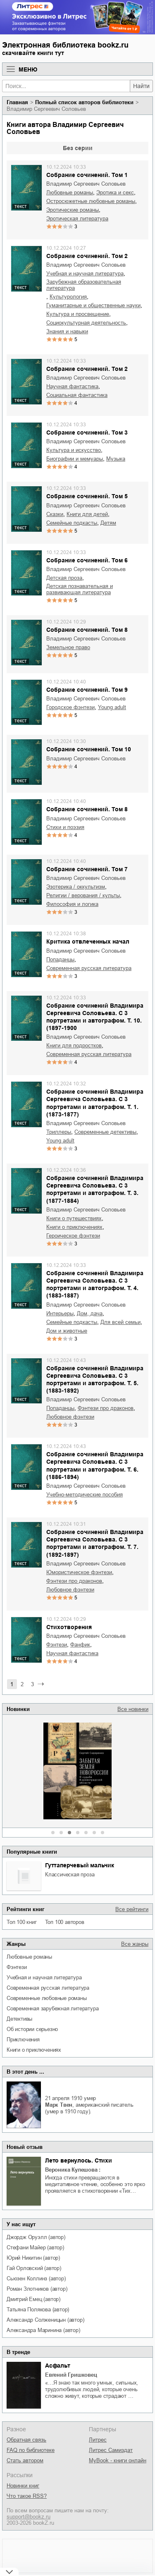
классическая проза (69, 1874)
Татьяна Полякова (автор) (38, 2309)
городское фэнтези (70, 707)
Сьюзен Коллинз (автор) (36, 2278)
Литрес (98, 2440)
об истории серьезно (32, 2029)
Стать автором (25, 2460)
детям (108, 523)
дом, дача (90, 1313)
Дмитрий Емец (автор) (33, 2299)
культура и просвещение (77, 314)
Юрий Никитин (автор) (33, 2258)
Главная (17, 102)
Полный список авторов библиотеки (84, 102)
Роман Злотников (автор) (37, 2289)
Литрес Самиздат (111, 2450)
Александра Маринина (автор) (43, 2330)
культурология (68, 297)
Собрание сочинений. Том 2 (87, 256)
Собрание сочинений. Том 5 (87, 496)
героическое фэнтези (73, 1236)
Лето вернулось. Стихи (78, 2160)
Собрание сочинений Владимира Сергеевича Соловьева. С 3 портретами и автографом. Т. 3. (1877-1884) (94, 1189)
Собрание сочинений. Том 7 (87, 869)
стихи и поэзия (65, 827)
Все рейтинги (131, 1909)
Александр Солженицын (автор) (45, 2320)
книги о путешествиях (74, 1218)
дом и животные (66, 1331)
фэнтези (17, 1967)
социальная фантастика (76, 395)
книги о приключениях (34, 2050)
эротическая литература (77, 218)
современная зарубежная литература (52, 2008)
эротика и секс (115, 192)
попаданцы (60, 959)
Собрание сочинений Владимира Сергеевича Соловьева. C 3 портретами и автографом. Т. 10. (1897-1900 (94, 1017)
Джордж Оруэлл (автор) (36, 2237)
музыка (115, 459)
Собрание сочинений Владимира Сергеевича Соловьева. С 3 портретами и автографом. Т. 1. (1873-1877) (94, 1103)
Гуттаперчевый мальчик (79, 1865)
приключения (23, 2039)
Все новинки (132, 1709)
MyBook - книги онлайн (117, 2460)
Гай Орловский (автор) (34, 2268)
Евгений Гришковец (71, 2375)
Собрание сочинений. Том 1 (87, 175)
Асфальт (57, 2365)
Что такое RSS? (27, 2496)
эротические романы (72, 210)
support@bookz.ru (28, 2517)
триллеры (58, 1132)
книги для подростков (74, 1045)
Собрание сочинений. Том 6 (87, 560)
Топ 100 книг (22, 1922)
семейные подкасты (71, 523)
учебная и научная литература (44, 1977)
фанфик (80, 1645)
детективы (19, 2019)
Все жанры (134, 1944)
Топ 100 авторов (64, 1922)
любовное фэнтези (70, 1417)
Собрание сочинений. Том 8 (87, 629)
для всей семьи (120, 1322)
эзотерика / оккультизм (75, 887)
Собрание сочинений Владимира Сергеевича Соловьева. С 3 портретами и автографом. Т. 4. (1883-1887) (94, 1284)
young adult (112, 707)
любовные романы (29, 1957)
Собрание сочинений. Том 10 (88, 749)
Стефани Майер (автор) (35, 2247)
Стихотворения (69, 1627)
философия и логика (72, 904)
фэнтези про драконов (106, 1408)
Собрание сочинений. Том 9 (87, 689)
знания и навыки (67, 331)
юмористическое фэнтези (79, 1572)
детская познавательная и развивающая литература (79, 589)
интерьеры (60, 1313)
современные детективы (105, 1132)
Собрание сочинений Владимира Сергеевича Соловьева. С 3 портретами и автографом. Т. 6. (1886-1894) (94, 1465)
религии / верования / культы (83, 895)
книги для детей (87, 514)
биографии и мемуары (74, 459)
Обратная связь (26, 2440)
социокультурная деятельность (86, 323)
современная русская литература (48, 1988)
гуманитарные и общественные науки (93, 305)
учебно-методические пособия (84, 1494)
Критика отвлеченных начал (87, 941)
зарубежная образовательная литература (83, 285)
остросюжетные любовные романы (90, 201)
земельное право (68, 647)
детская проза (64, 578)
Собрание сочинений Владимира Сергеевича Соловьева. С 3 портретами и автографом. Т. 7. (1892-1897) (94, 1543)
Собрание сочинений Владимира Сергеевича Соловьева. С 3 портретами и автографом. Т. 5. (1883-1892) (94, 1379)
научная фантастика (72, 386)
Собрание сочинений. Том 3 (87, 432)
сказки (54, 514)
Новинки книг (23, 2486)
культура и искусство (73, 450)
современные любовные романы (47, 1998)
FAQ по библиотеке (31, 2450)
